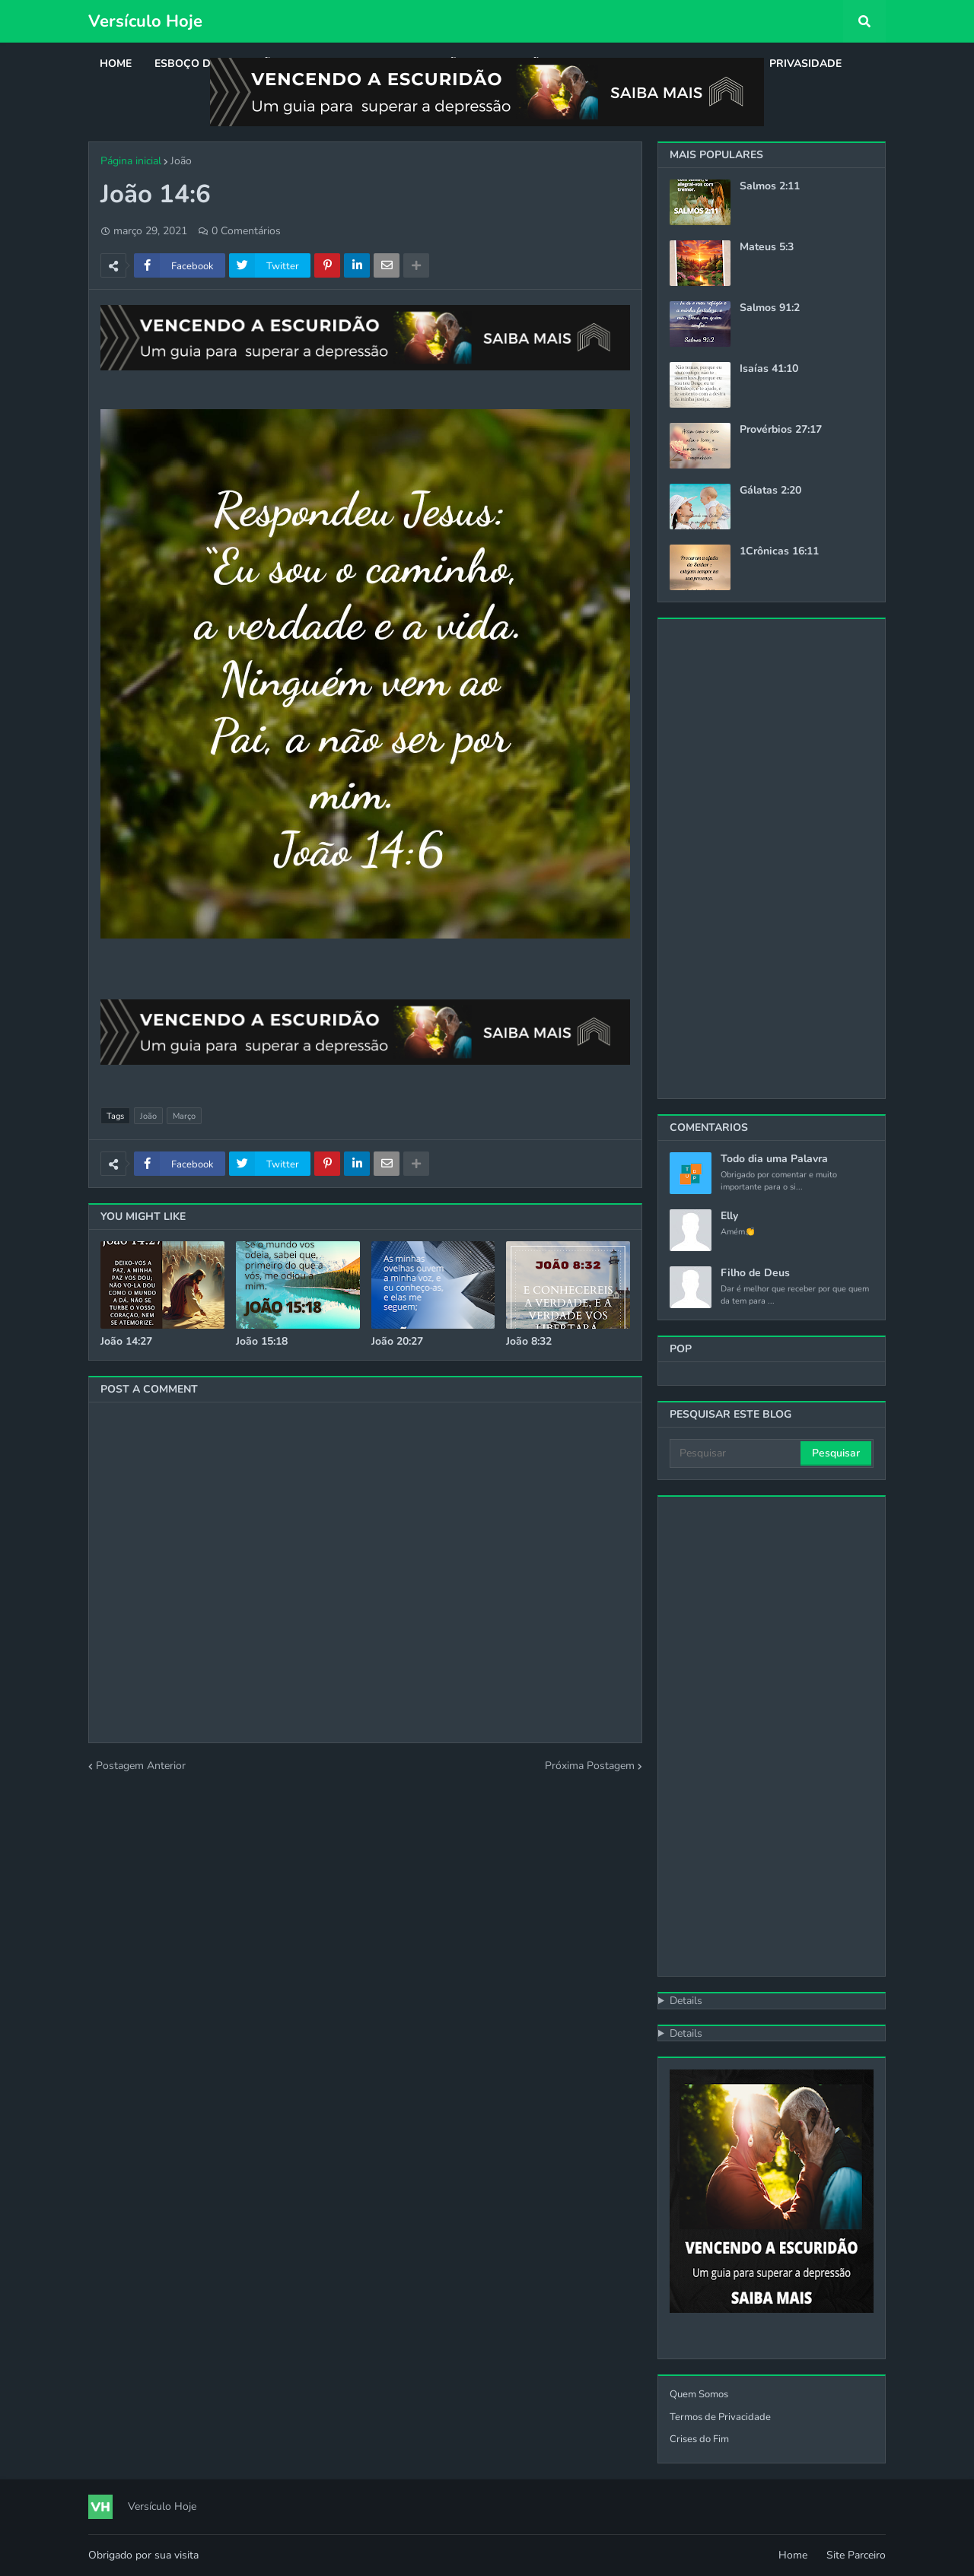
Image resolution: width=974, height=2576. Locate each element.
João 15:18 (262, 1341)
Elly (729, 1216)
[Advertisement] (772, 859)
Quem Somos (699, 2394)
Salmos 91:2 (770, 308)
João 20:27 (397, 1341)
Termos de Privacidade (720, 2417)
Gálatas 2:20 (770, 490)
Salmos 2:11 (770, 186)
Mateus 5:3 (767, 247)
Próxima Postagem (590, 1765)
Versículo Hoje (145, 21)
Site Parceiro (856, 2555)
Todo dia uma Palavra (774, 1159)
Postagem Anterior (141, 1765)
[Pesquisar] (736, 1453)
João (181, 161)
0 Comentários (246, 231)
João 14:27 (126, 1341)
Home (792, 2555)
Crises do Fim (699, 2439)
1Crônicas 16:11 (779, 551)
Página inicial (130, 161)
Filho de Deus (755, 1273)
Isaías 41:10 (769, 369)
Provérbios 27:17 (781, 430)
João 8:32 (529, 1341)
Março (184, 1116)
